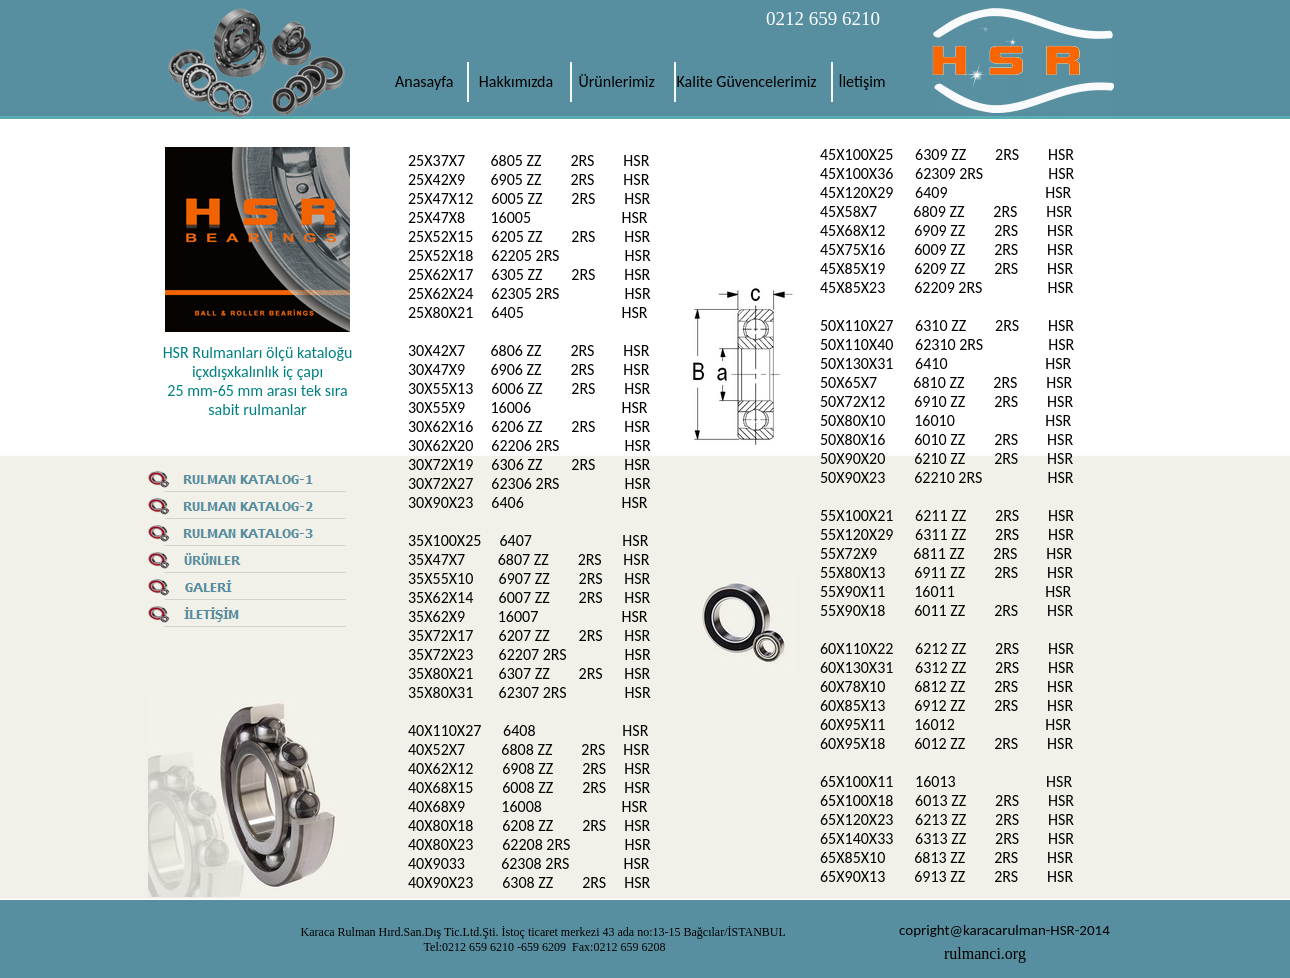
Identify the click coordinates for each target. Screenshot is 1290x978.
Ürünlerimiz (617, 81)
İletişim (861, 81)
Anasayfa (424, 81)
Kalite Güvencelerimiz (749, 81)
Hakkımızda (516, 81)
